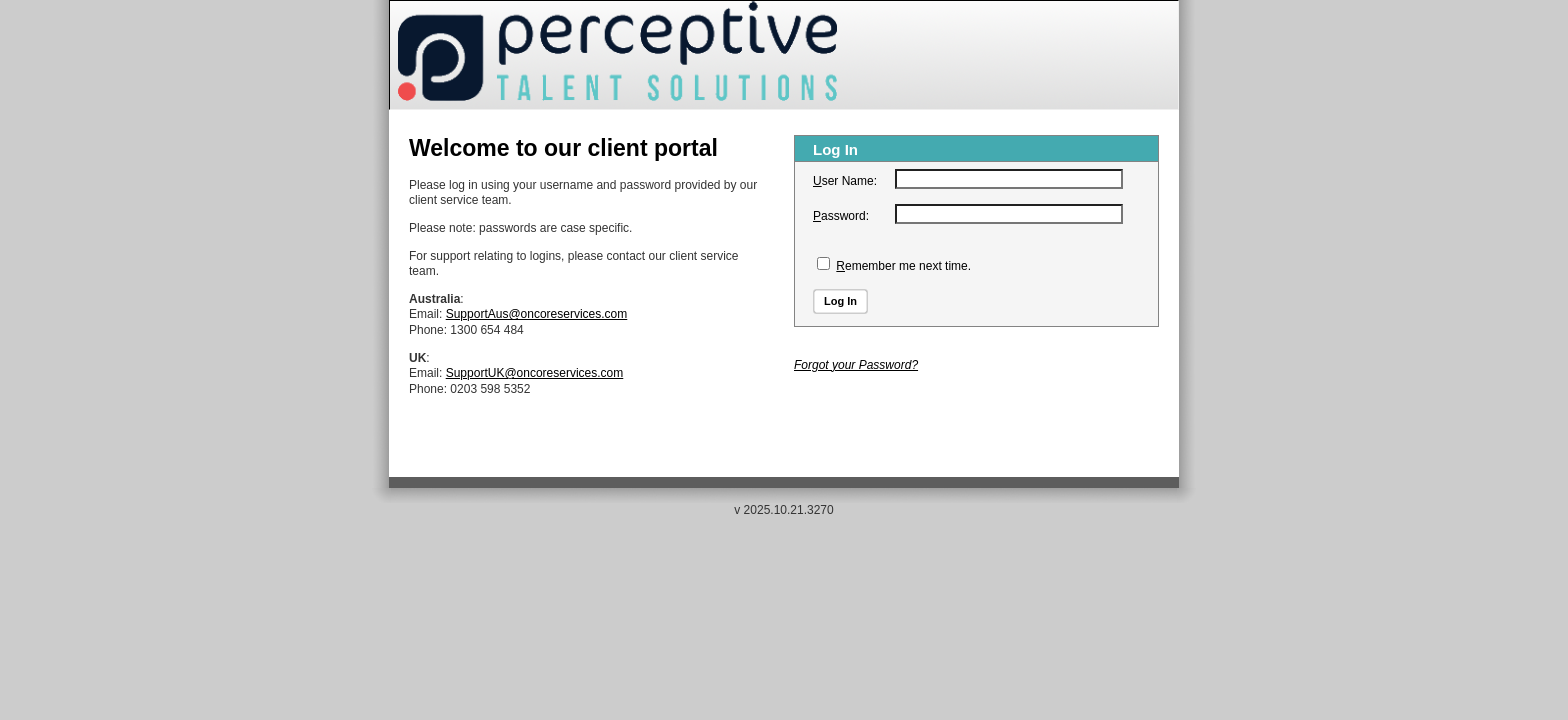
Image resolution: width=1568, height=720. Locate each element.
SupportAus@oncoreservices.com (537, 314)
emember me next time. (903, 266)
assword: (841, 216)
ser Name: (845, 181)
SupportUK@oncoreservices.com (535, 373)
